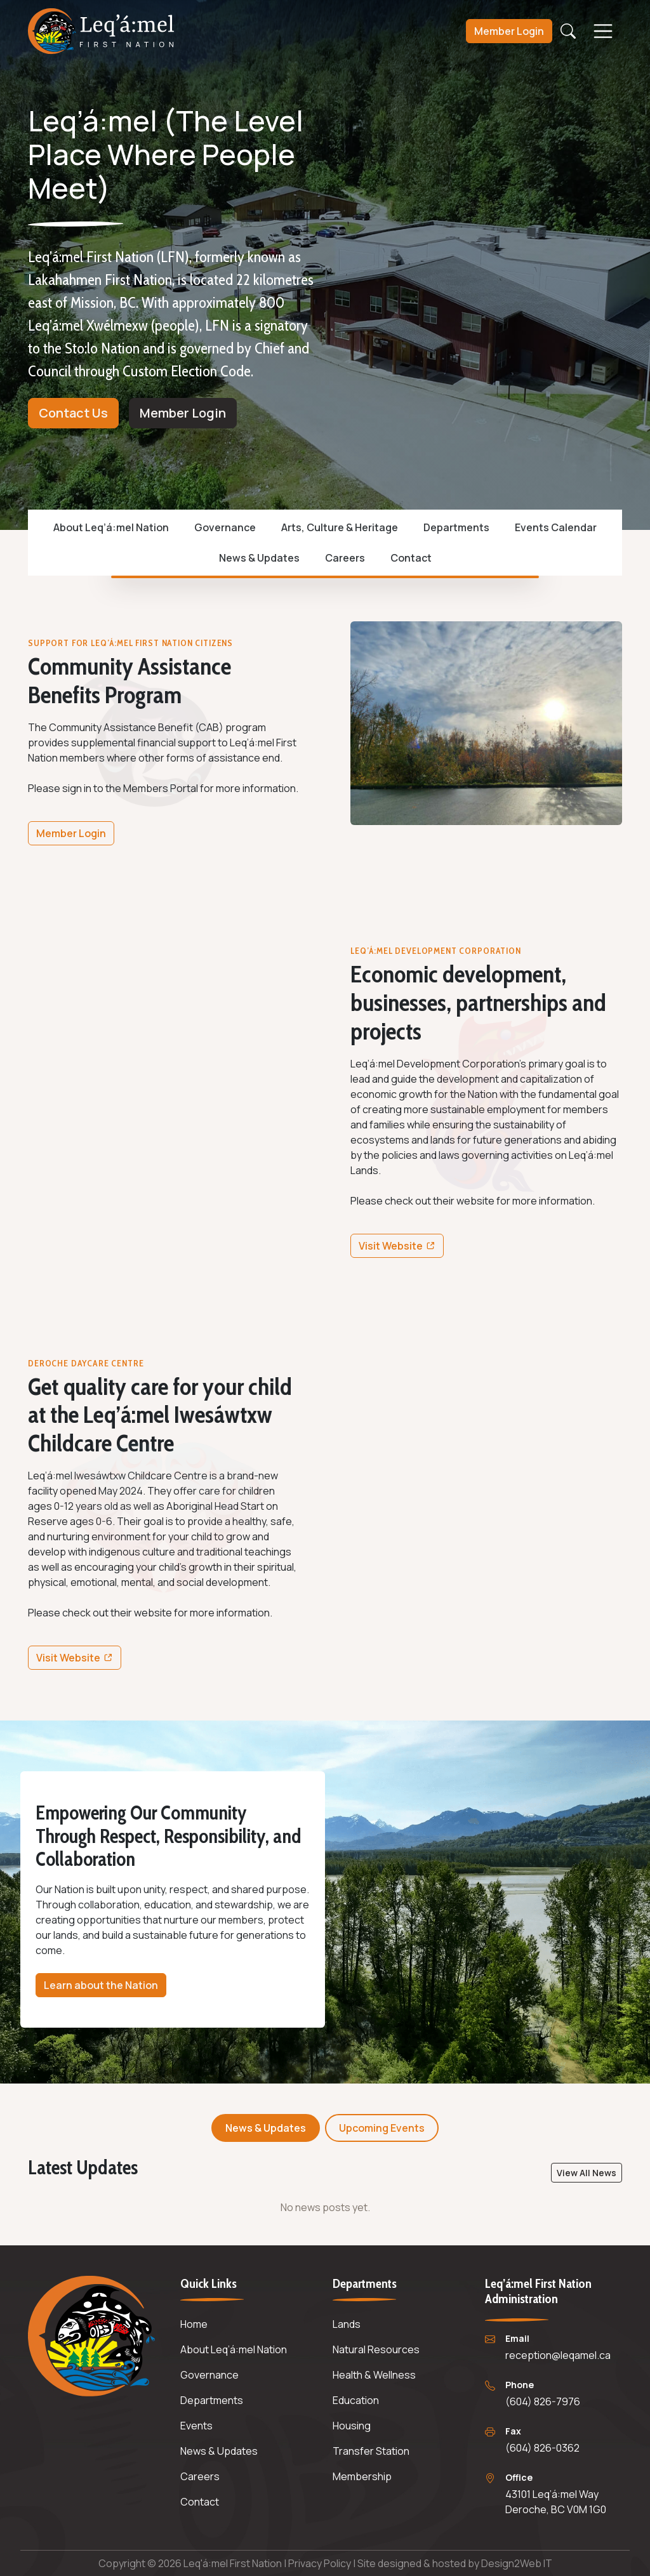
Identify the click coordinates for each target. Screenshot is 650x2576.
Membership (362, 2476)
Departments (456, 527)
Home (194, 2324)
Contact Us (73, 412)
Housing (352, 2426)
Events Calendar (556, 527)
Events (196, 2426)
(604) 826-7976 (542, 2401)
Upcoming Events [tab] (382, 2128)
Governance (225, 527)
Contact (411, 558)
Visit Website (401, 1248)
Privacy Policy (320, 2563)
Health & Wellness (374, 2375)
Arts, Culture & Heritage (339, 527)
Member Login (183, 412)
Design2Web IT (516, 2563)
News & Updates (259, 558)
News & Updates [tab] (265, 2128)
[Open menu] (603, 33)
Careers (345, 558)
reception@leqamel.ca (558, 2355)
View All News (586, 2173)
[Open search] (568, 33)
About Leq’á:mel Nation (111, 527)
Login (509, 33)
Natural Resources (376, 2349)
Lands (347, 2324)
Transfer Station (371, 2451)
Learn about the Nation (101, 1985)
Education (356, 2400)
